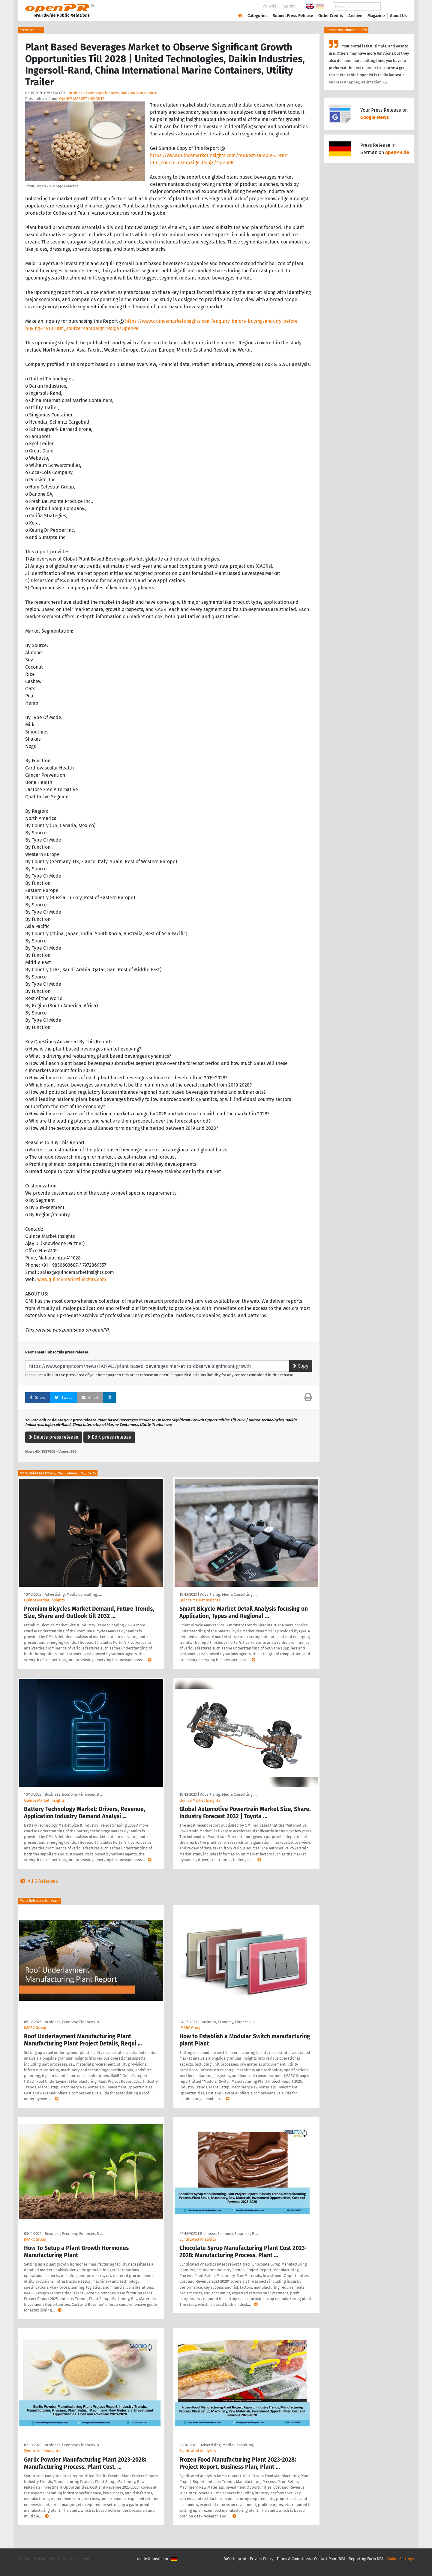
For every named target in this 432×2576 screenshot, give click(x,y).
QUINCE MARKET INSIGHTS (82, 98)
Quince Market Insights (44, 1600)
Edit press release (109, 1437)
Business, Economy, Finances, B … (74, 1794)
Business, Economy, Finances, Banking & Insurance (113, 93)
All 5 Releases (38, 1881)
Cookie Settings (400, 2558)
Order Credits (330, 15)
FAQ (227, 2558)
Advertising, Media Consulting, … (73, 1594)
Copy (300, 1366)
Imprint (288, 6)
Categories (258, 15)
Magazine (376, 15)
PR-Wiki (269, 6)
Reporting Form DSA (366, 2558)
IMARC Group (35, 2027)
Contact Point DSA (329, 2558)
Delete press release (53, 1437)
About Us (398, 15)
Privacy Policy (261, 2558)
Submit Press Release (293, 15)
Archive (355, 15)
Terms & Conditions (294, 2558)
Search (393, 6)
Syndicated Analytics (197, 2239)
